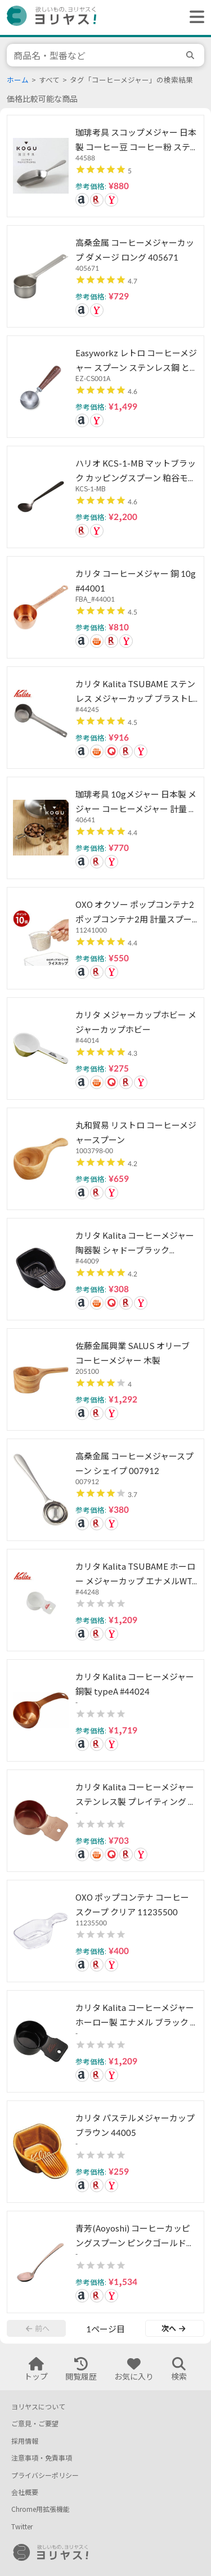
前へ (38, 2328)
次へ (173, 2328)
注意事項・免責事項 (41, 2458)
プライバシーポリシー (45, 2475)
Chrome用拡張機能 (40, 2509)
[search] (191, 55)
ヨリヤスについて (38, 2407)
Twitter (22, 2527)
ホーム (18, 80)
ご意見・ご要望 (35, 2424)
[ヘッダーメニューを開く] (194, 17)
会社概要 (24, 2492)
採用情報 (24, 2441)
